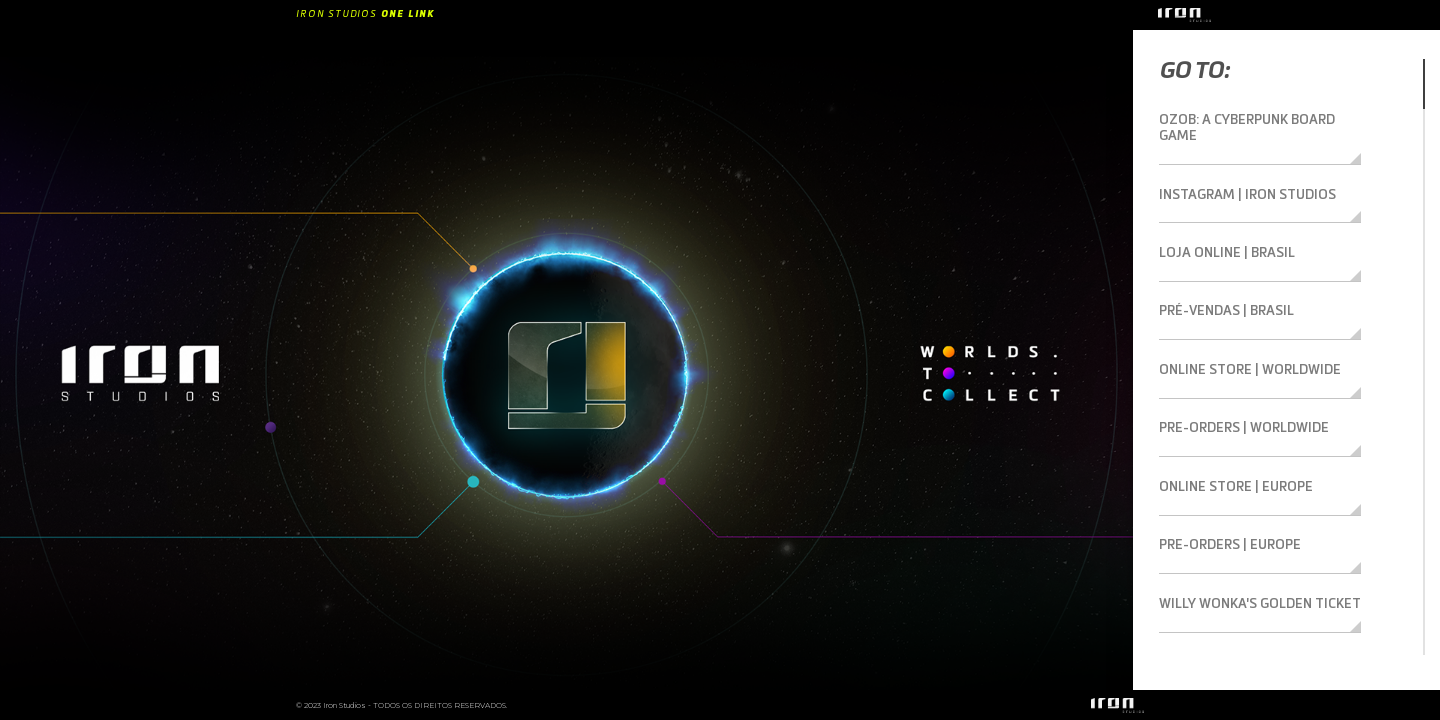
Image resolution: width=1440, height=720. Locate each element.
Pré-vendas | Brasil (1221, 282)
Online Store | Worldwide (1242, 337)
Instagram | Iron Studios (1239, 174)
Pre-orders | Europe (1225, 499)
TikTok (1181, 608)
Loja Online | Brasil (1219, 228)
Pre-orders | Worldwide (1238, 391)
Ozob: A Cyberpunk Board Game (1260, 120)
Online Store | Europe (1229, 445)
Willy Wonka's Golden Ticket (1250, 554)
